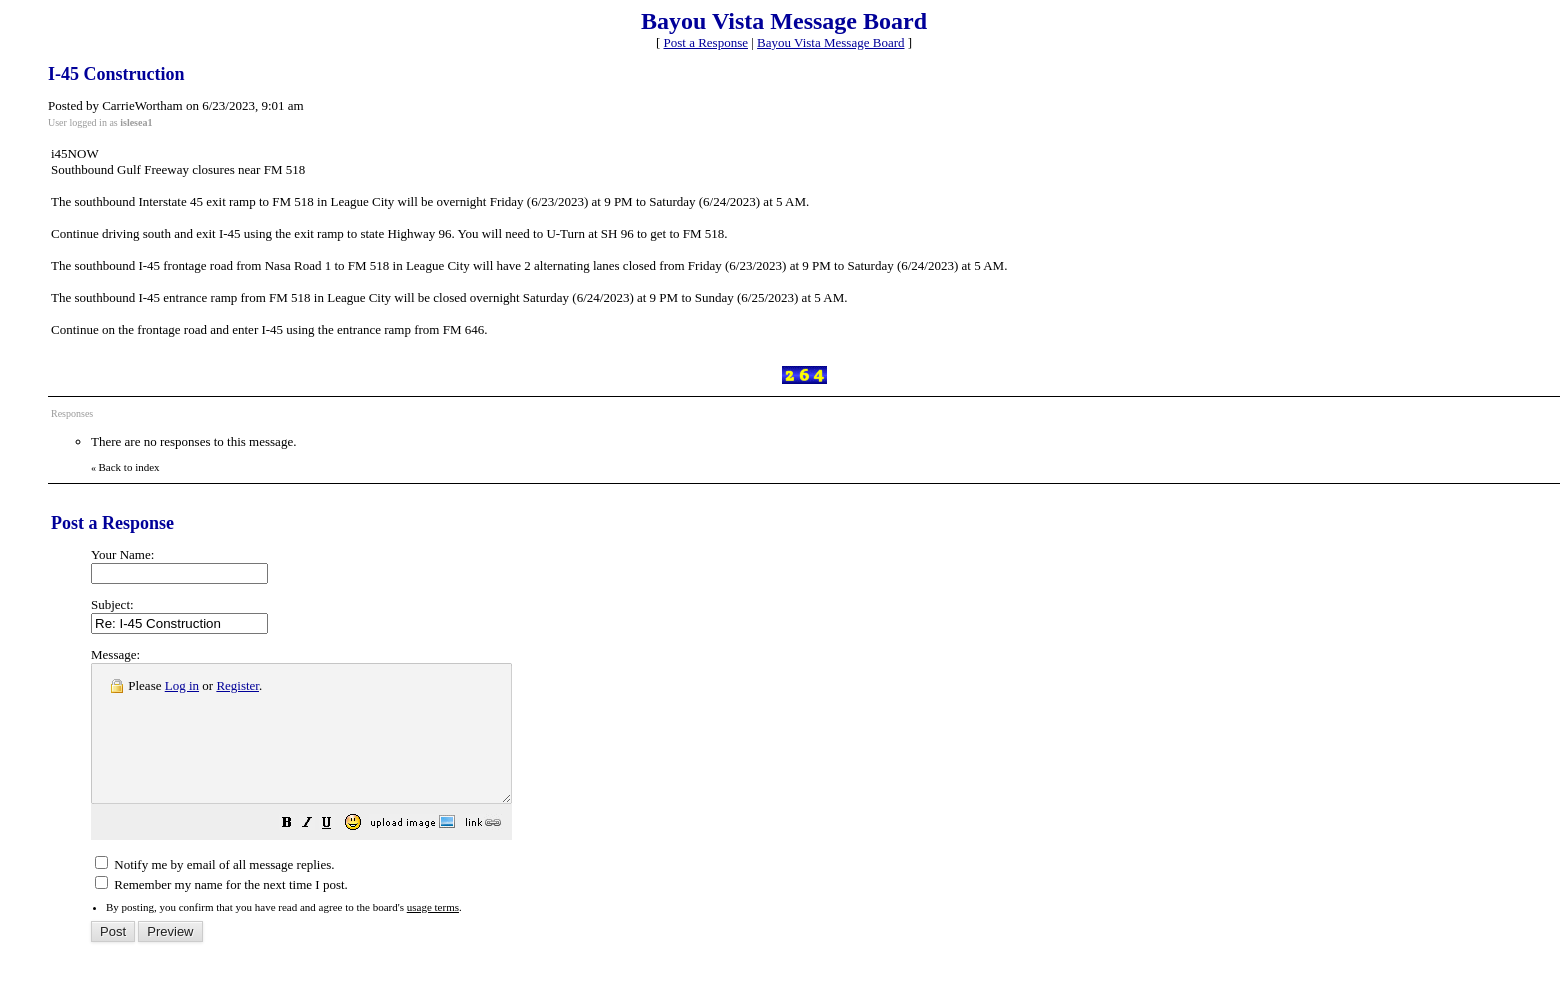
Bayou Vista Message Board (830, 42)
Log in (182, 685)
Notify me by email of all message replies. (214, 891)
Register (237, 685)
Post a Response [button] (706, 42)
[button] (337, 852)
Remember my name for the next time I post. (221, 911)
